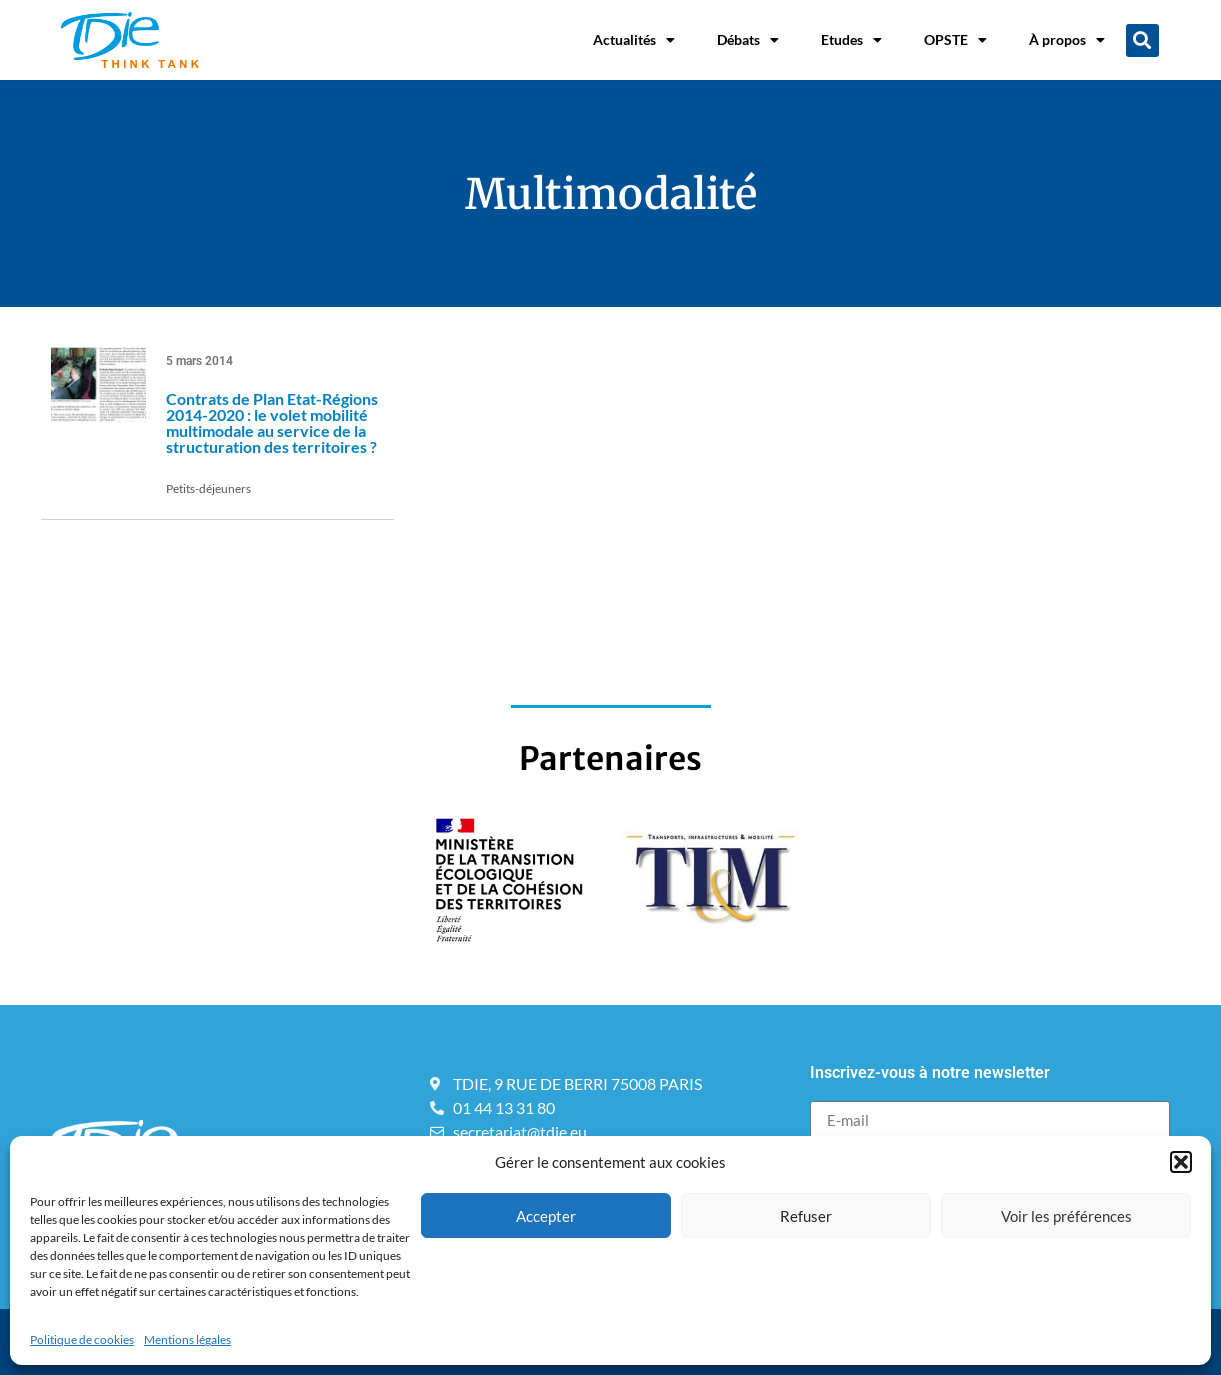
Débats (748, 40)
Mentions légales (187, 1339)
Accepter (546, 1216)
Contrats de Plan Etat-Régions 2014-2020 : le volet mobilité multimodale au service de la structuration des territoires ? (272, 422)
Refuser (806, 1216)
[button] (1181, 1162)
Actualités (634, 40)
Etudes (851, 40)
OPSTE (955, 40)
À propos (1067, 40)
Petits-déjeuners (208, 488)
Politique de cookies (82, 1339)
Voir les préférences (1066, 1216)
